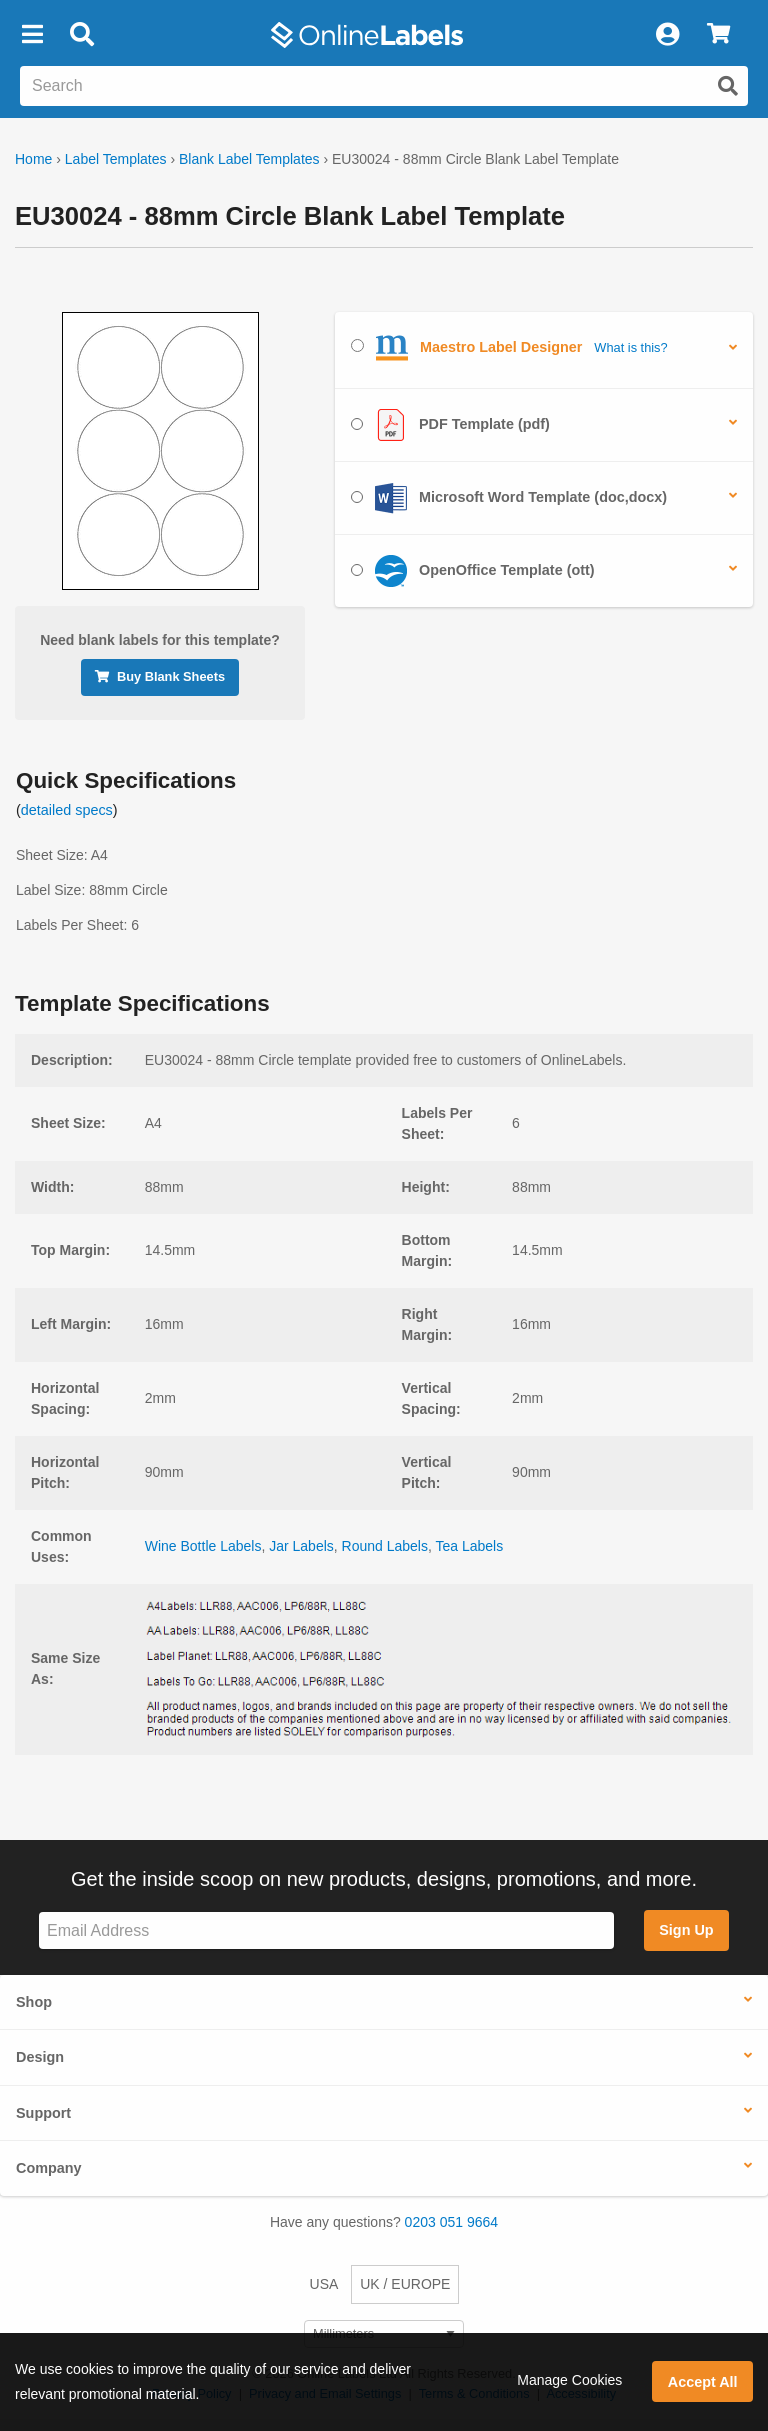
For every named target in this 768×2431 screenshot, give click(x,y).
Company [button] (49, 2168)
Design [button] (40, 2057)
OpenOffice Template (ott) (473, 571)
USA (324, 2284)
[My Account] (667, 35)
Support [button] (43, 2113)
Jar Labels (301, 1546)
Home (33, 159)
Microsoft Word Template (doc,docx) (509, 498)
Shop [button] (34, 2002)
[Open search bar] (81, 35)
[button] (32, 35)
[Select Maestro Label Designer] (357, 345)
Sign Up (686, 1930)
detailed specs (67, 810)
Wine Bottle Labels (203, 1546)
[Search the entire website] (384, 86)
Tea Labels (470, 1546)
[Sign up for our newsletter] (326, 1930)
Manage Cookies (569, 2380)
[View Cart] (718, 35)
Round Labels (385, 1546)
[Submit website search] (728, 86)
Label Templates (116, 159)
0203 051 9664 (451, 2222)
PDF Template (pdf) (450, 425)
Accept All (703, 2382)
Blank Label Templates (249, 159)
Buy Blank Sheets (160, 676)
